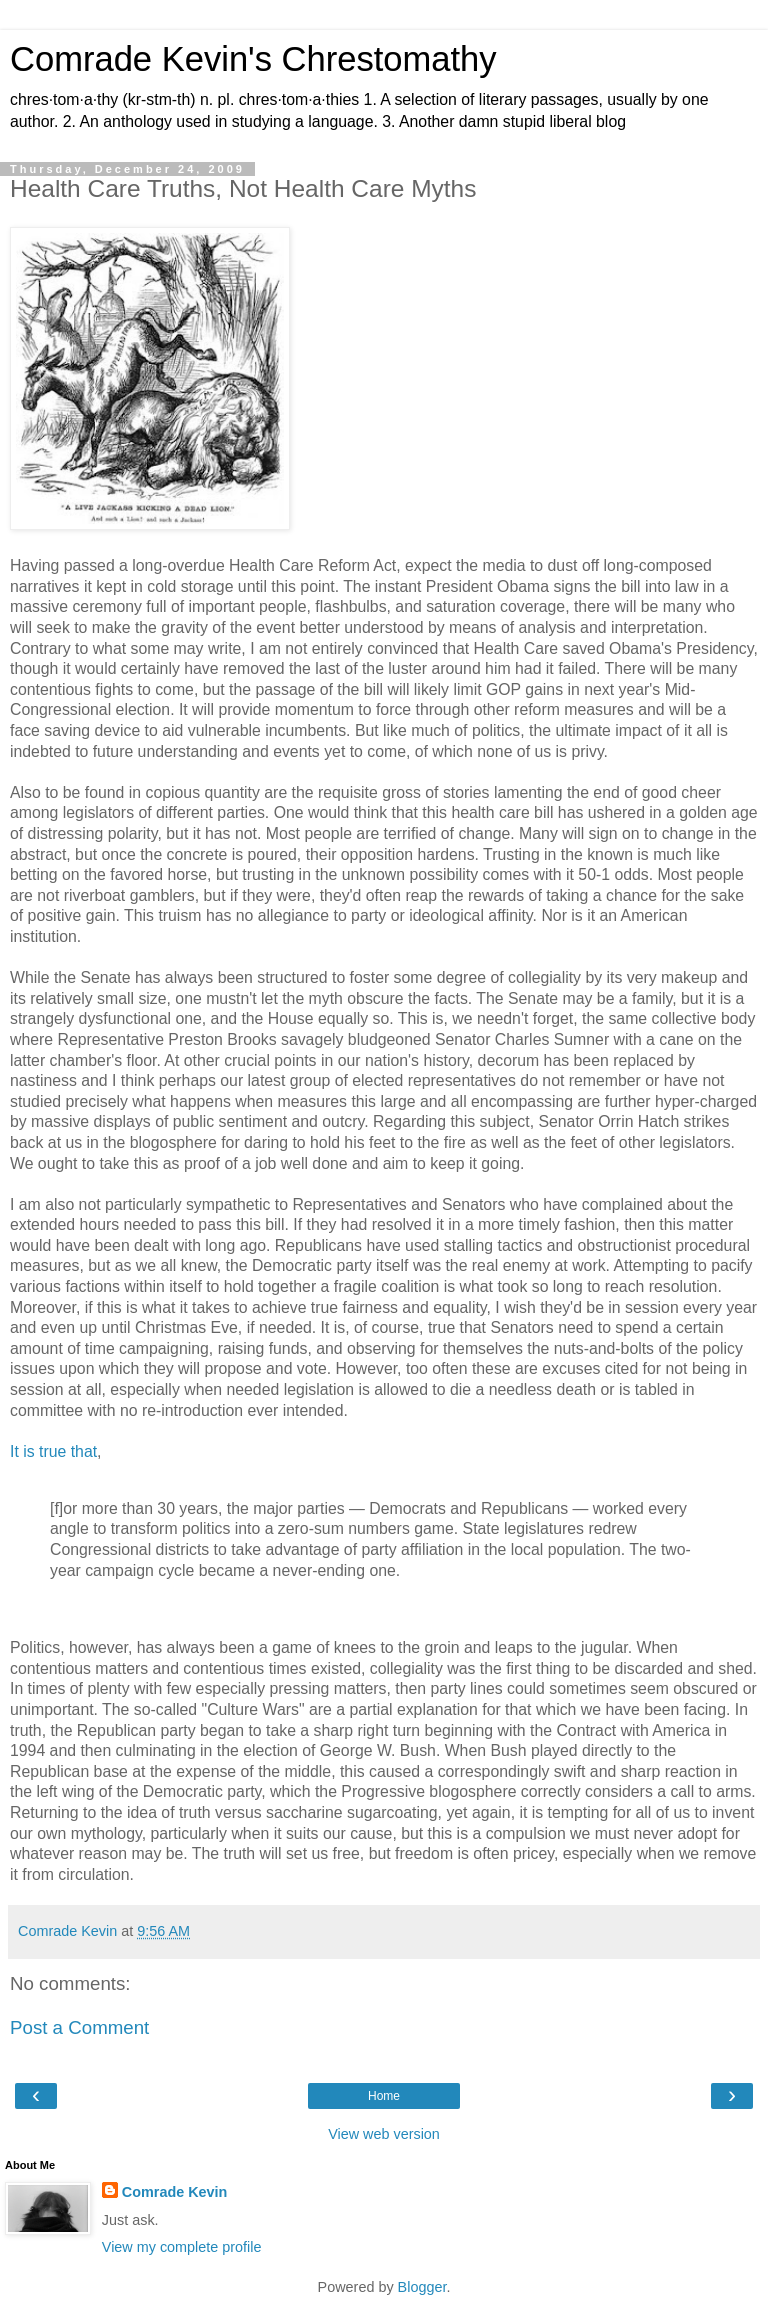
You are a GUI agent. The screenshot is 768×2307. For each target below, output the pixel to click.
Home (384, 2096)
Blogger (422, 2287)
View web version (384, 2134)
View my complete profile (182, 2247)
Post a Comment (79, 2027)
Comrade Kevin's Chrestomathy (253, 59)
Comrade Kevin (175, 2192)
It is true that (53, 1451)
